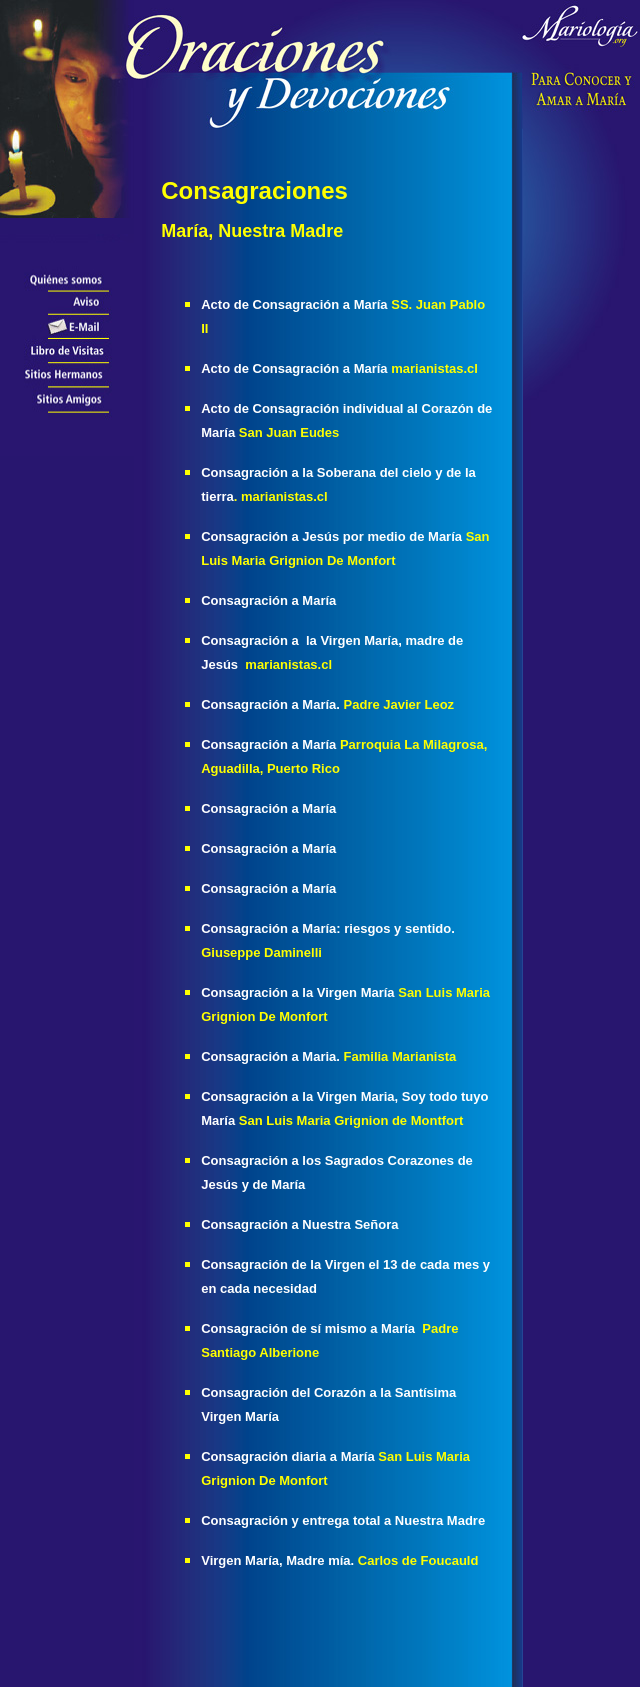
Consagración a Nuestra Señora (299, 1224)
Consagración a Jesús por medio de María (331, 536)
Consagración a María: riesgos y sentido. (328, 928)
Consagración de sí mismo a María (308, 1328)
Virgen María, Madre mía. (279, 1560)
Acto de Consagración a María (294, 304)
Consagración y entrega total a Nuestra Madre (343, 1520)
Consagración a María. (270, 704)
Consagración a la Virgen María (299, 992)
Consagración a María (270, 848)
